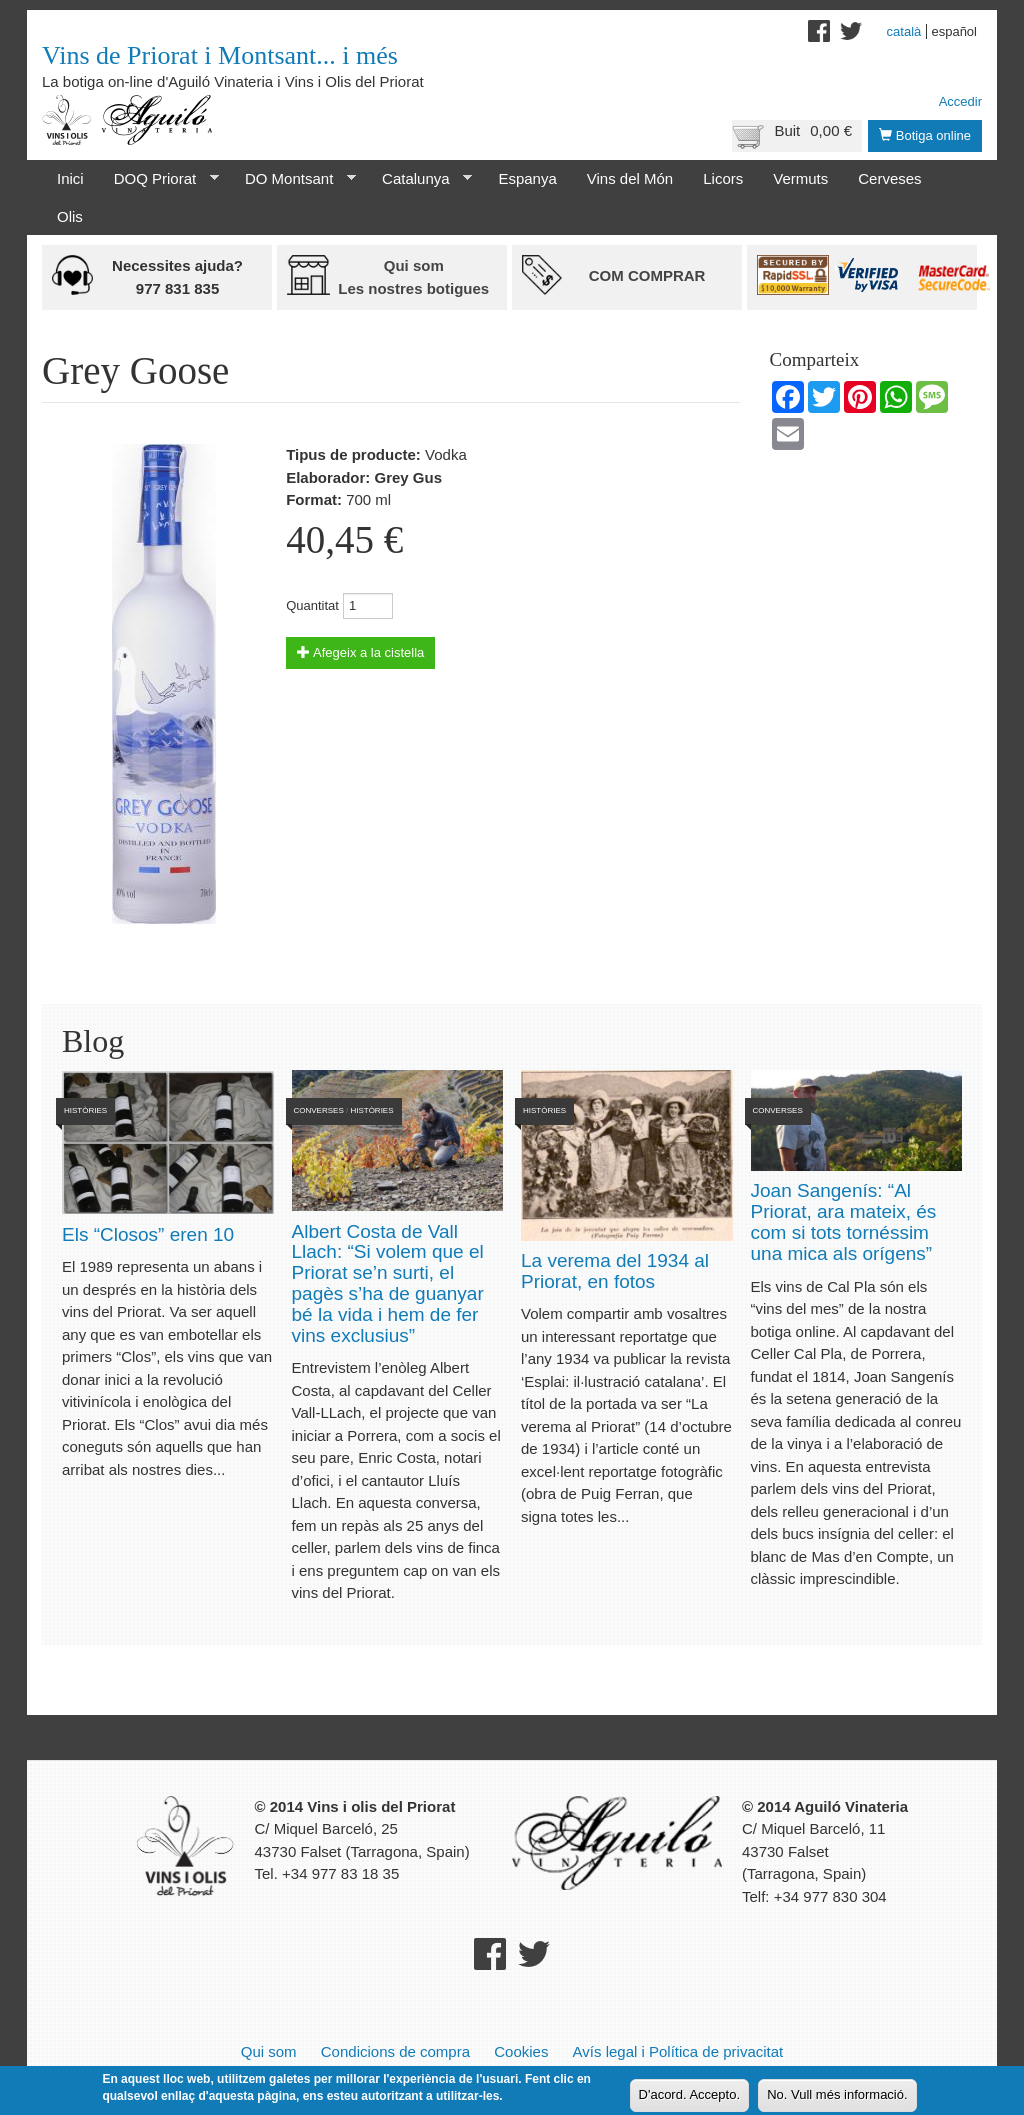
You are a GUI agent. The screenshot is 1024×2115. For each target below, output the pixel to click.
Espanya (527, 178)
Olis (70, 216)
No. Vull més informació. (837, 2095)
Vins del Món (630, 178)
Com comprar (647, 275)
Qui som (269, 2051)
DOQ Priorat (159, 179)
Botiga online (925, 135)
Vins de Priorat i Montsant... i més (220, 55)
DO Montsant (293, 179)
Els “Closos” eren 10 (148, 1234)
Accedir (960, 101)
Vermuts (800, 178)
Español (954, 31)
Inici (70, 178)
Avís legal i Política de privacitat (678, 2051)
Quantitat (312, 605)
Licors (723, 178)
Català (904, 31)
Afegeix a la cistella (360, 652)
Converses (319, 1110)
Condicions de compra (395, 2051)
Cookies (521, 2051)
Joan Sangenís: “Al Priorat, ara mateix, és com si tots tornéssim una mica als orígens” (844, 1222)
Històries (85, 1110)
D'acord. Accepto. (689, 2095)
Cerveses (889, 178)
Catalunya (419, 179)
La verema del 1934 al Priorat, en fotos (615, 1271)
